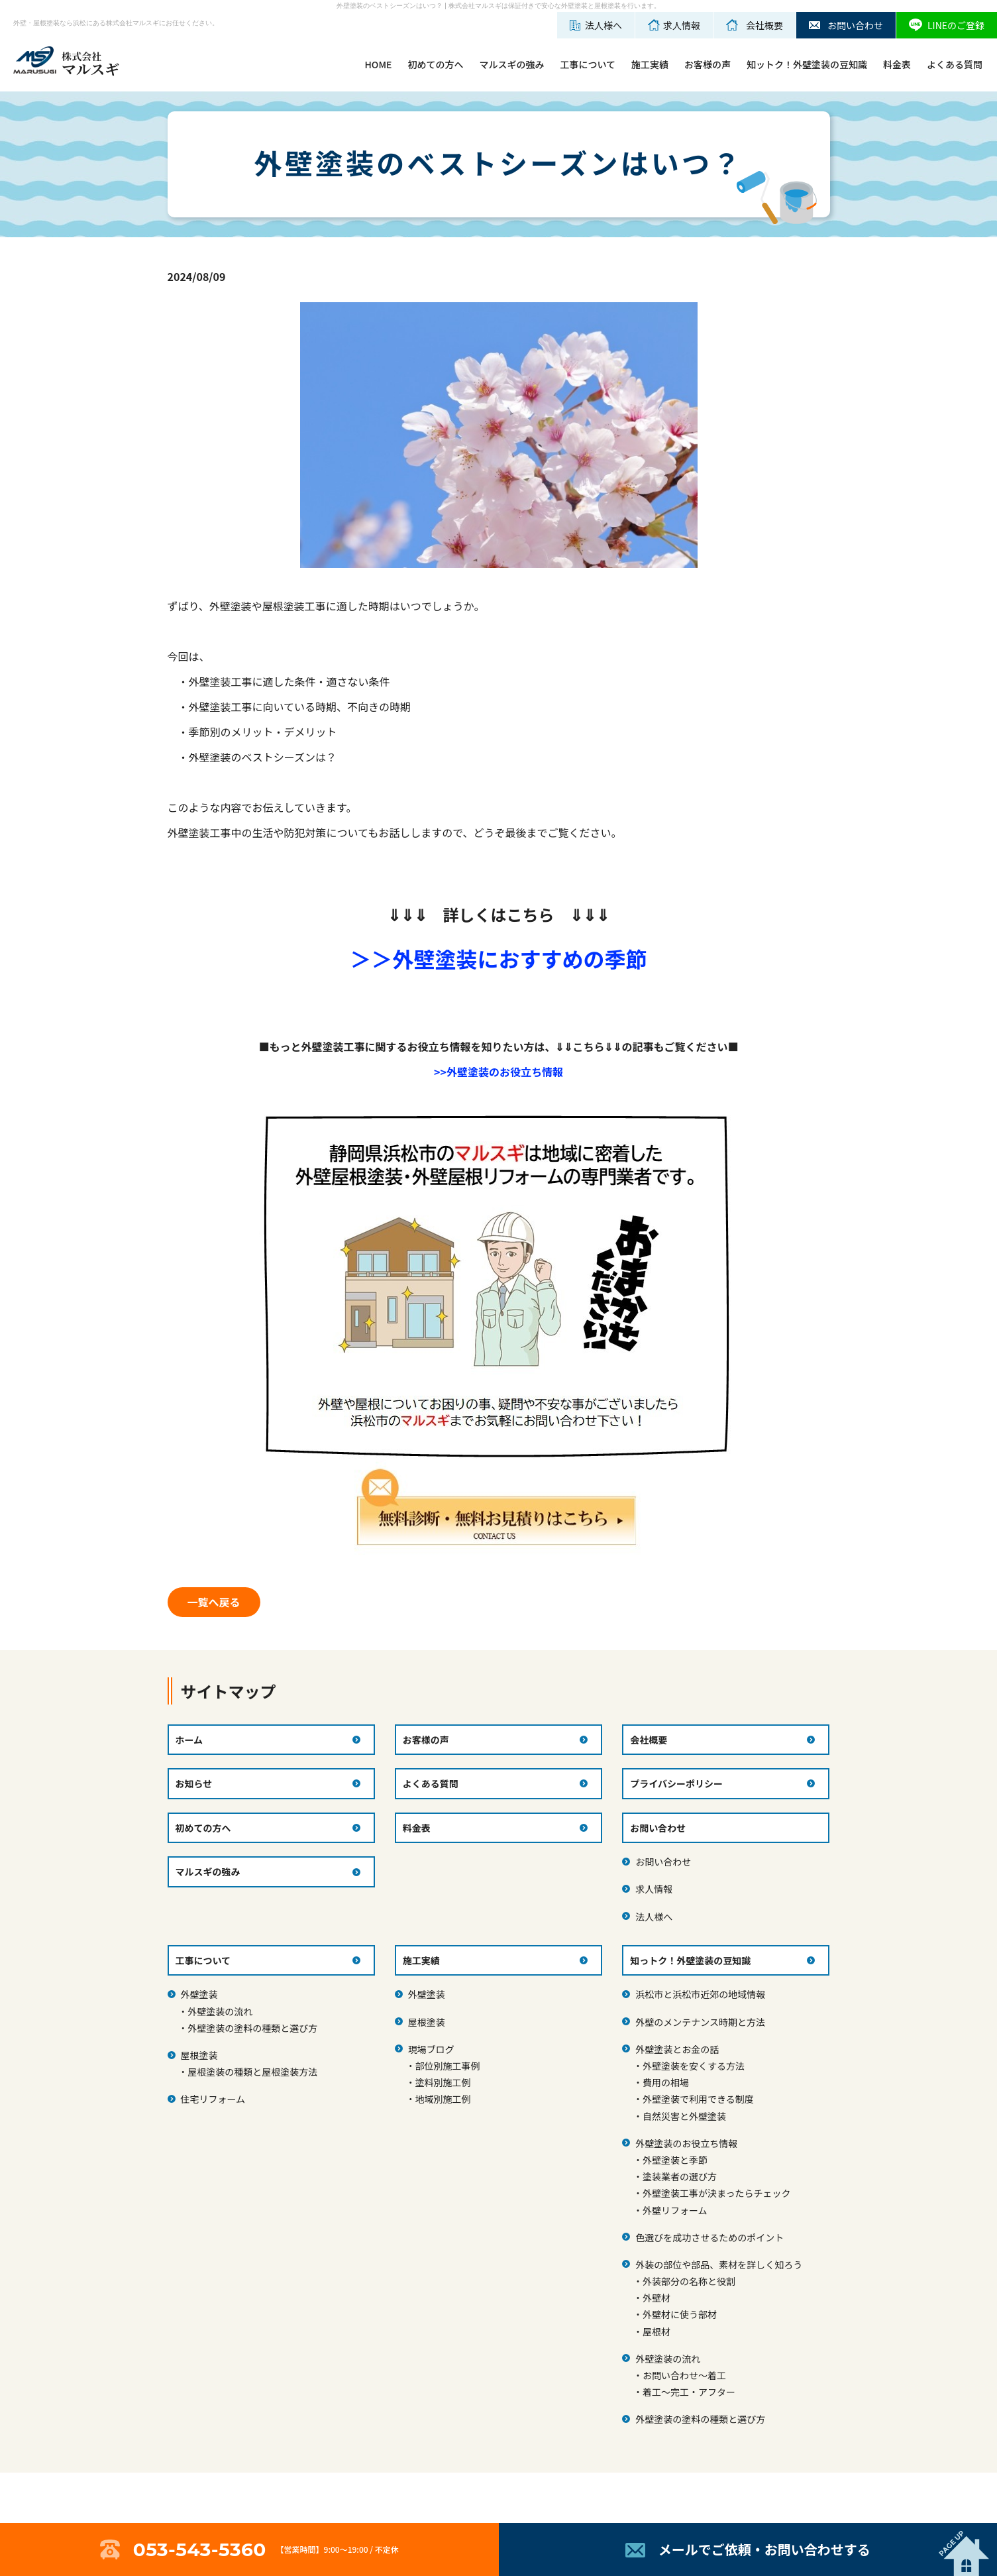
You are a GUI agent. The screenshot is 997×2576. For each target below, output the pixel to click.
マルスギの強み (511, 64)
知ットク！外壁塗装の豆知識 (807, 64)
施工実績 (649, 64)
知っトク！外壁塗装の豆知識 (690, 1960)
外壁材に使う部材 (680, 2314)
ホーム (189, 1739)
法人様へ (653, 1916)
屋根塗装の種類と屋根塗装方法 (252, 2071)
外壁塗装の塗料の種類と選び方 (252, 2028)
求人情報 (653, 1888)
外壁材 (656, 2297)
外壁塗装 (199, 1994)
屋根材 (656, 2331)
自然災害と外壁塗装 (684, 2116)
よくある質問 (954, 64)
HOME (378, 64)
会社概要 (648, 1739)
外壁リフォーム (675, 2210)
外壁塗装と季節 (675, 2159)
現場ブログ (431, 2049)
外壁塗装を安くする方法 (694, 2065)
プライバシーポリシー (676, 1783)
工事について (587, 64)
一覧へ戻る (213, 1602)
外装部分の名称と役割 (689, 2281)
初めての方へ (435, 64)
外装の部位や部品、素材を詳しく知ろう (718, 2264)
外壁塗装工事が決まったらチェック (716, 2193)
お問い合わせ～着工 (684, 2375)
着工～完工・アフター (689, 2391)
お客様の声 (707, 64)
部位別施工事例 (447, 2065)
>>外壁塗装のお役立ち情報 (498, 1072)
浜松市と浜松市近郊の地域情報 (700, 1994)
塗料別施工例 (443, 2082)
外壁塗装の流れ (219, 2011)
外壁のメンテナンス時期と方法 (700, 2022)
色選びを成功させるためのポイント (709, 2237)
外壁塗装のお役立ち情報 (686, 2143)
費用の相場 (666, 2082)
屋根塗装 (199, 2055)
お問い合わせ (663, 1861)
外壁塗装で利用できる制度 (698, 2098)
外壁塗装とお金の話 (677, 2049)
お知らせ (194, 1783)
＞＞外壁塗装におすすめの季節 (498, 958)
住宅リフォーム (213, 2098)
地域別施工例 (443, 2098)
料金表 (897, 64)
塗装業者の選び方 (680, 2176)
